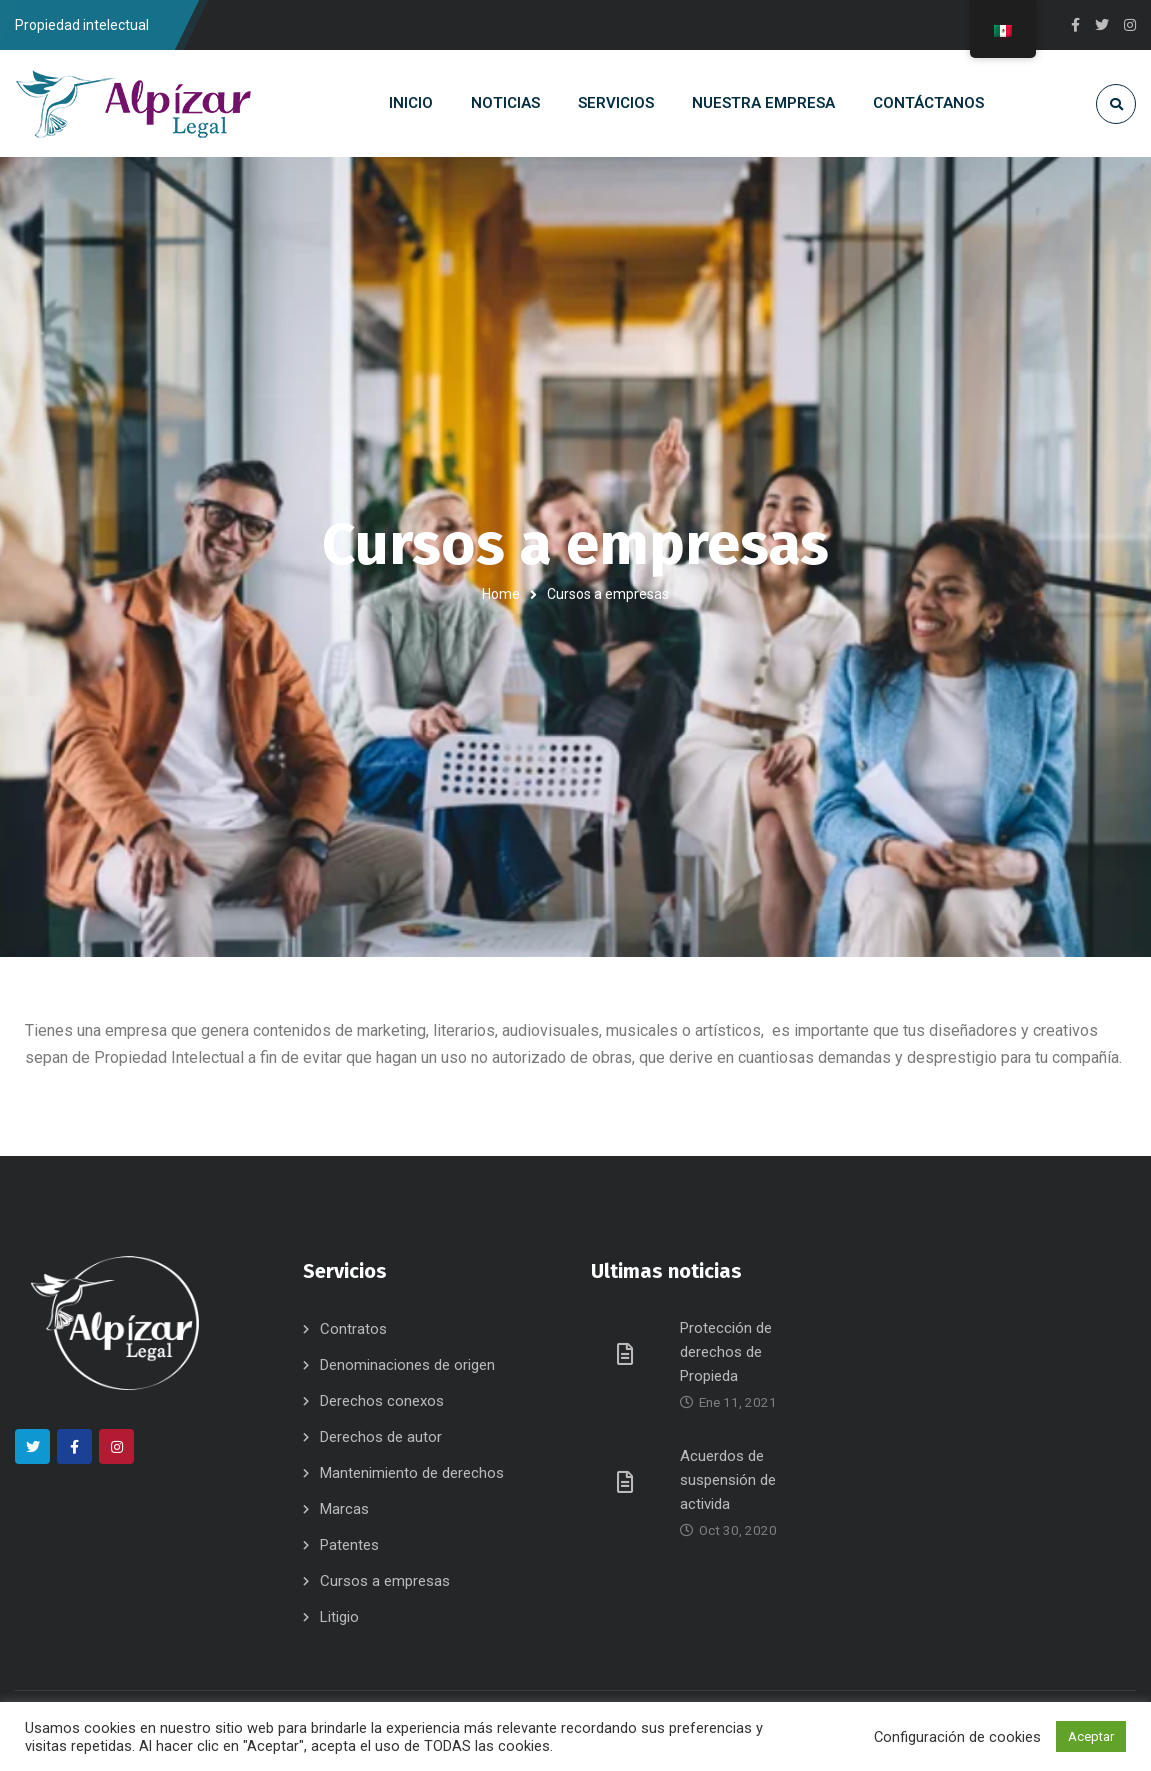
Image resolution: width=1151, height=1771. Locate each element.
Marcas (344, 1509)
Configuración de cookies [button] (957, 1737)
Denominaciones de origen (407, 1365)
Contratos (353, 1329)
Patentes (349, 1545)
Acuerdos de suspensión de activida (728, 1480)
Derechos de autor (381, 1437)
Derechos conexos (382, 1401)
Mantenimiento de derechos (412, 1473)
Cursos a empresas (385, 1581)
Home (501, 594)
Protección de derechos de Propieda (726, 1352)
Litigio (339, 1617)
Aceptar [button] (1091, 1736)
